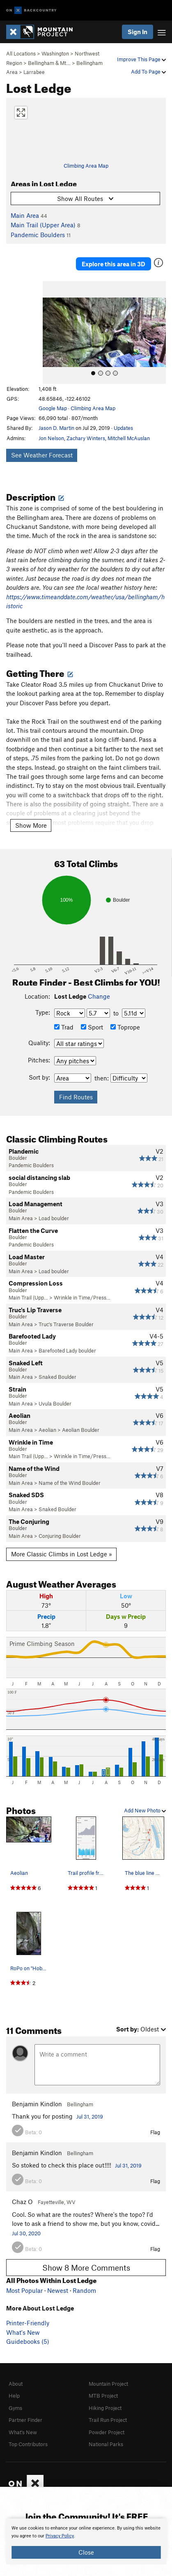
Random (84, 2290)
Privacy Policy (60, 2536)
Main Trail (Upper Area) (43, 225)
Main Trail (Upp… (28, 1297)
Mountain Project (108, 2383)
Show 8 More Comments (86, 2267)
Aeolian (47, 1429)
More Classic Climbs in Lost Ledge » (61, 1554)
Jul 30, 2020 (26, 2233)
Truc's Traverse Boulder (66, 1324)
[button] (51, 332)
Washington (55, 53)
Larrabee (34, 72)
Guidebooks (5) (27, 2341)
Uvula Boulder (55, 1403)
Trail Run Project (108, 2420)
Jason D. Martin (56, 428)
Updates (123, 428)
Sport (92, 1027)
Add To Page (148, 71)
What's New (23, 2332)
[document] (86, 2541)
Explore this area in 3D (113, 264)
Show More (31, 825)
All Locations (21, 53)
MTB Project (103, 2395)
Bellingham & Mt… (49, 63)
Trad (63, 1027)
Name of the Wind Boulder (70, 1483)
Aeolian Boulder (80, 1429)
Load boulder (54, 1218)
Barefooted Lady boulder (67, 1350)
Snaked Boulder (57, 1376)
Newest (57, 2290)
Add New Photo (145, 1810)
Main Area (25, 215)
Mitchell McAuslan (129, 438)
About (16, 2383)
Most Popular (24, 2290)
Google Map (53, 408)
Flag (155, 2132)
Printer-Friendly (27, 2323)
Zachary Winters (86, 438)
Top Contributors (28, 2444)
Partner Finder (25, 2420)
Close (86, 2552)
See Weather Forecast (42, 455)
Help (14, 2395)
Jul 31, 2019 (89, 2116)
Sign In (137, 31)
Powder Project (106, 2432)
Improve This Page (141, 59)
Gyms (15, 2408)
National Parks (106, 2444)
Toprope (125, 1027)
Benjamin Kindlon (37, 2103)
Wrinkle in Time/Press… (82, 1297)
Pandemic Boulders (38, 234)
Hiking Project (105, 2408)
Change (99, 996)
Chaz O (22, 2201)
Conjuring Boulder (60, 1536)
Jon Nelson (51, 438)
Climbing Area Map (86, 165)
